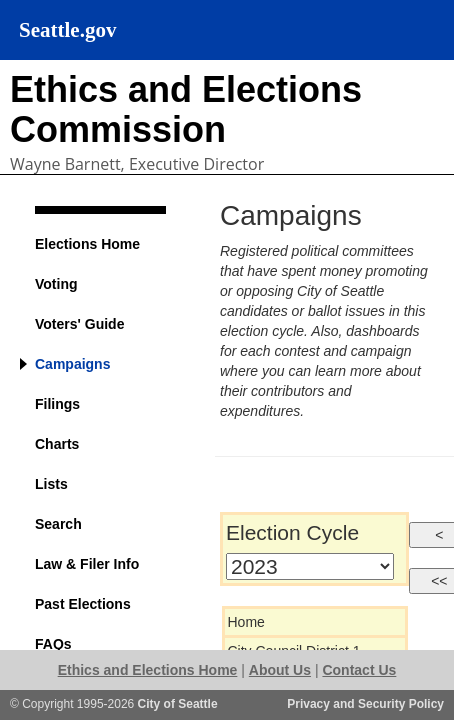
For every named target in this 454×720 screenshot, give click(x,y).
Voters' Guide (79, 324)
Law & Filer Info (87, 564)
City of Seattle (178, 704)
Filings (57, 404)
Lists (51, 484)
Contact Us (359, 670)
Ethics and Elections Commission (186, 109)
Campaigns (72, 364)
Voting (56, 284)
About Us (280, 670)
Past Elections (83, 604)
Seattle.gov (67, 30)
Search (58, 524)
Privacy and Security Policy (365, 704)
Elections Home (87, 244)
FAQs (53, 644)
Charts (57, 444)
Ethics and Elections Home (148, 670)
